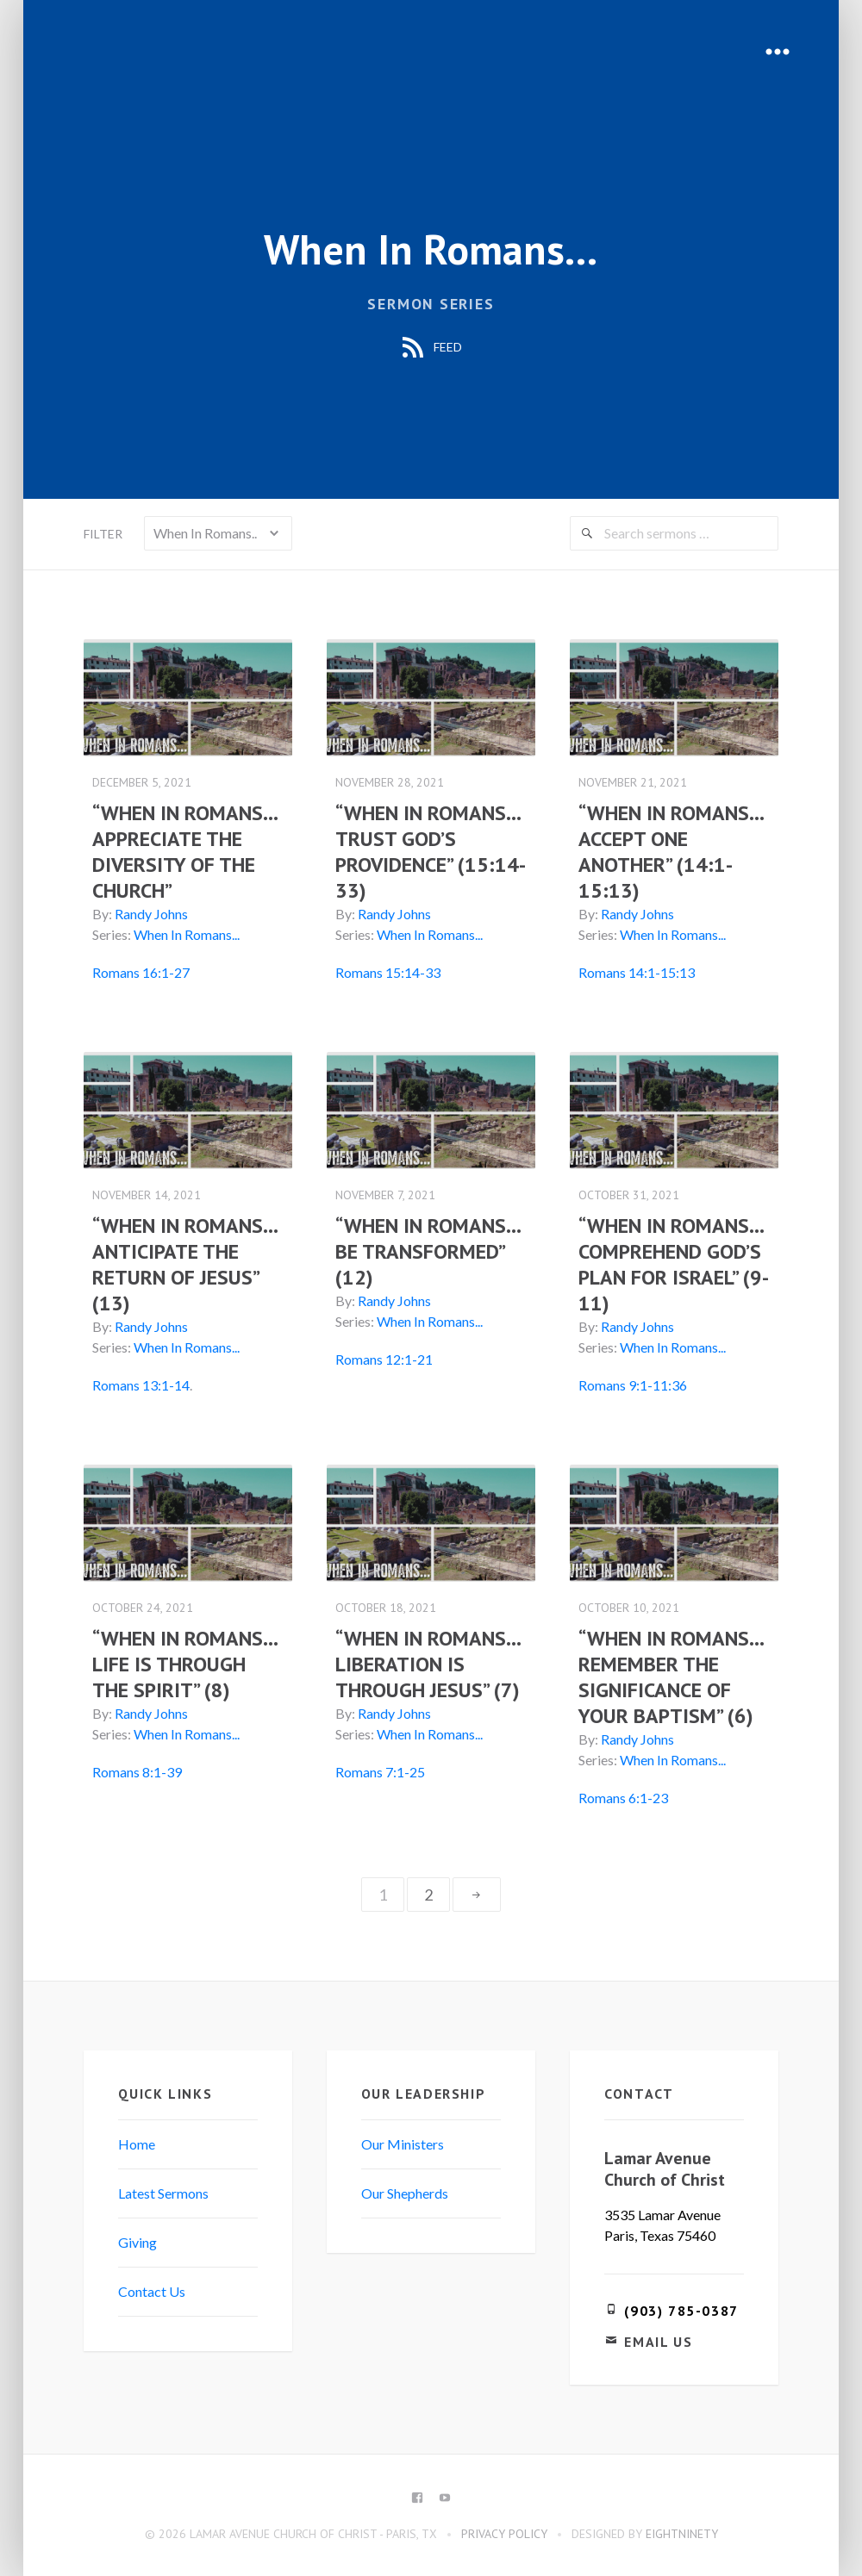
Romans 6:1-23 (622, 1796)
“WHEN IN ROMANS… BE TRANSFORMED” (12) (429, 1250)
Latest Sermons (166, 2191)
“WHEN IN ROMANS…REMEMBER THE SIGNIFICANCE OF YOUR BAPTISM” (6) (671, 1675)
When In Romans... (189, 934)
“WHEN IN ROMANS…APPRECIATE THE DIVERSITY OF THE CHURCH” (188, 852)
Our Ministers (403, 2142)
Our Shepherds (405, 2191)
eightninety (682, 2532)
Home (139, 2142)
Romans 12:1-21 (385, 1358)
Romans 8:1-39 (139, 1770)
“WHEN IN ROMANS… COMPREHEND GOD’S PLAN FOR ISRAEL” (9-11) (670, 1263)
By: (105, 913)
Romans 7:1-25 (381, 1770)
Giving (140, 2240)
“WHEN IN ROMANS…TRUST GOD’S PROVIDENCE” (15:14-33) (429, 852)
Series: (114, 934)
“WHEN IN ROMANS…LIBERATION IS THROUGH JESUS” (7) (429, 1662)
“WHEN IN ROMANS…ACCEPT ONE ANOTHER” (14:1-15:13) (671, 852)
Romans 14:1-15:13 (636, 972)
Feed (430, 348)
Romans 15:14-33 (388, 972)
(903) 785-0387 (680, 2309)
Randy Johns (154, 913)
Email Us (657, 2340)
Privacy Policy (504, 2532)
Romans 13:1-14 (143, 1384)
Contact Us (154, 2289)
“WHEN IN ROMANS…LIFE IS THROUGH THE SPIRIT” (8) (188, 1662)
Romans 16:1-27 (143, 972)
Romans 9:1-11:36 (632, 1384)
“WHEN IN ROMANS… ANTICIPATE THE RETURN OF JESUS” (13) (187, 1263)
